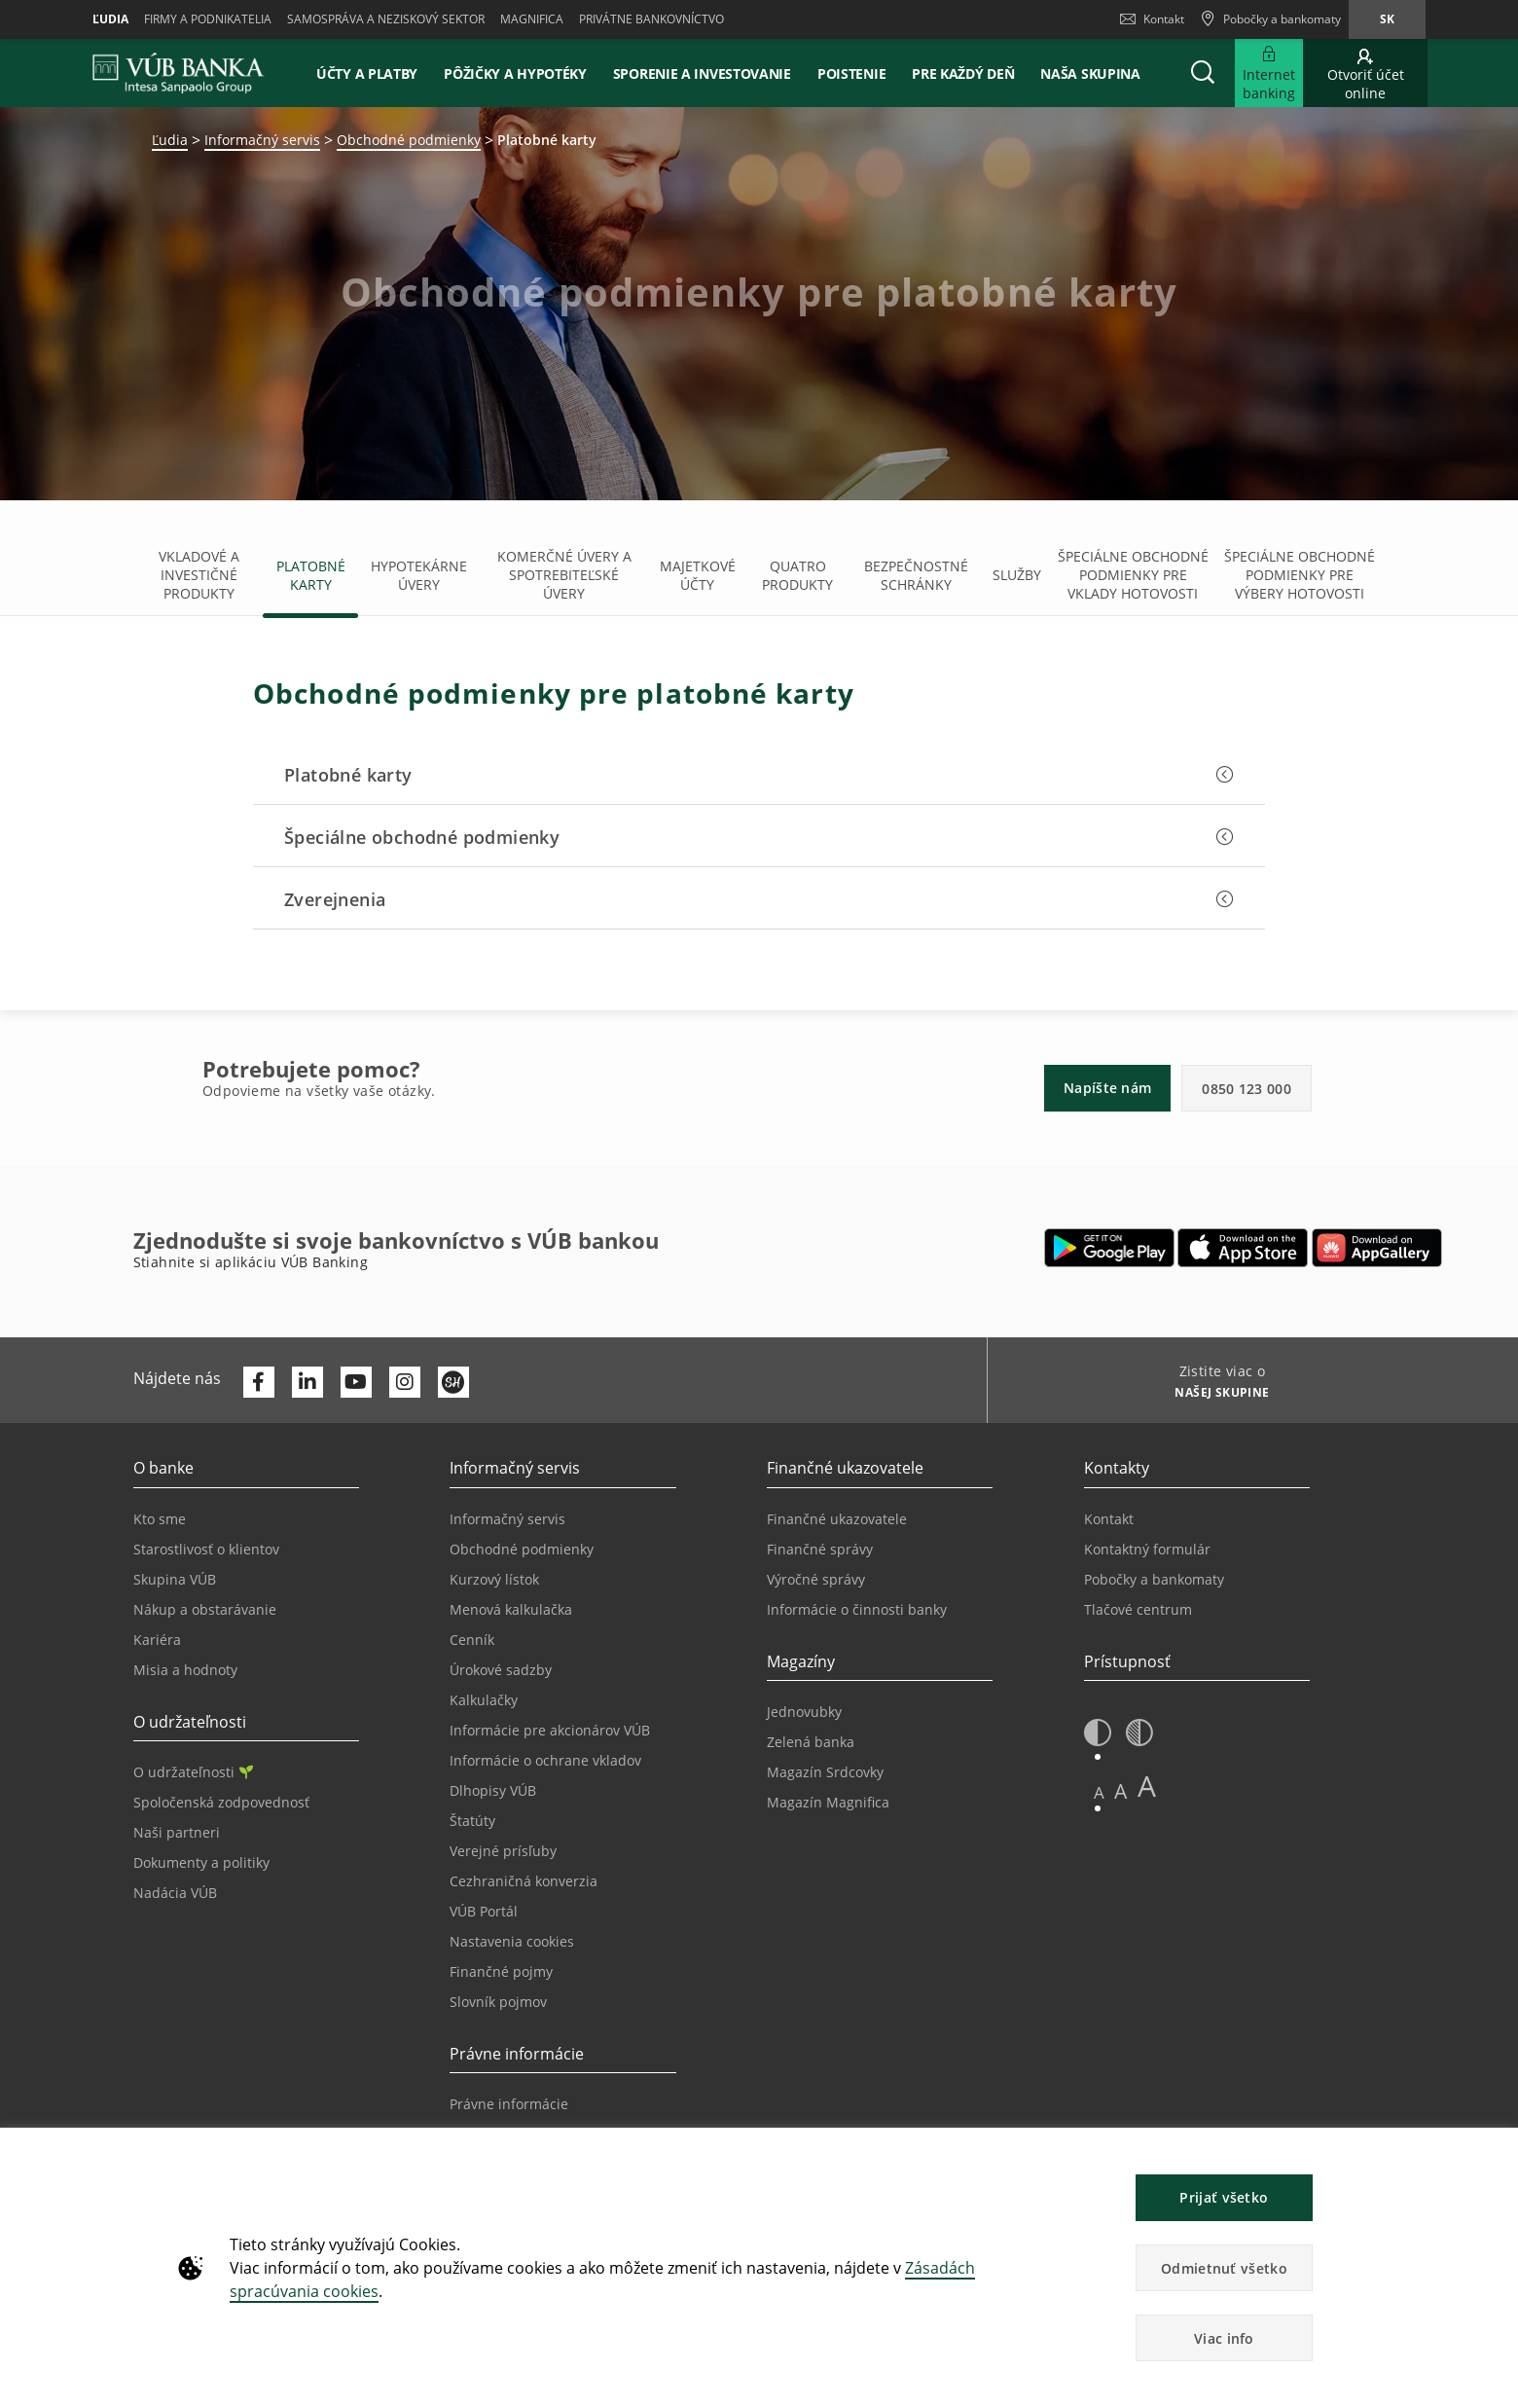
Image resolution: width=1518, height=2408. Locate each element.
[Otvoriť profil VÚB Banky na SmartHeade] (453, 1382)
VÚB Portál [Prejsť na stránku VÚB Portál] (484, 1911)
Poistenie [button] (851, 73)
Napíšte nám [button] (1107, 1087)
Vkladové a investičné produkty (199, 574)
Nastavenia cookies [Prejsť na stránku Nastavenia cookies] (512, 1941)
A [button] (1099, 1792)
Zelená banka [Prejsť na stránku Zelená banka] (810, 1742)
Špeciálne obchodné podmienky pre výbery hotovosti (1299, 574)
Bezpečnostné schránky (916, 575)
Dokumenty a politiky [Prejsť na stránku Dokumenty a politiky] (201, 1862)
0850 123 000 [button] (1246, 1088)
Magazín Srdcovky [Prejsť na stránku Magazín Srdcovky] (825, 1772)
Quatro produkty (797, 575)
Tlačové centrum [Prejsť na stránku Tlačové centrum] (1138, 1609)
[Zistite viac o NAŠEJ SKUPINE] (1215, 1395)
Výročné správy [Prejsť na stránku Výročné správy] (816, 1579)
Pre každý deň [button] (963, 73)
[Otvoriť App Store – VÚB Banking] (1243, 1247)
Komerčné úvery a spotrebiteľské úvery (564, 574)
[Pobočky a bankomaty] (1270, 19)
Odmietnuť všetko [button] (1224, 2268)
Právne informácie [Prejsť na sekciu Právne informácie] (509, 2104)
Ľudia (110, 19)
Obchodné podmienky (409, 139)
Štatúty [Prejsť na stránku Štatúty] (472, 1820)
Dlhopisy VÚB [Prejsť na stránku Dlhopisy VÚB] (493, 1790)
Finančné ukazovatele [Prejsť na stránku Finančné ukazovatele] (837, 1519)
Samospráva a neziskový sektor (386, 19)
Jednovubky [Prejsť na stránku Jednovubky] (804, 1711)
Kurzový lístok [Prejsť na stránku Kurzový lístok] (494, 1579)
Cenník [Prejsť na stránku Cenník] (472, 1639)
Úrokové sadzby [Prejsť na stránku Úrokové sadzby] (501, 1669)
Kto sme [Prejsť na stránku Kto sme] (159, 1519)
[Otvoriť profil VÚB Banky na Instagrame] (404, 1382)
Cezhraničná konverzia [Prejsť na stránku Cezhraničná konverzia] (523, 1881)
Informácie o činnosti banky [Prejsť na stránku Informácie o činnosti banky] (857, 1609)
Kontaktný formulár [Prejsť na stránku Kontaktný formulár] (1147, 1549)
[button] (1203, 73)
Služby (1017, 575)
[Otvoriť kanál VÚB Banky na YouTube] (356, 1382)
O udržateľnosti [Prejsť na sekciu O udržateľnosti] (193, 1772)
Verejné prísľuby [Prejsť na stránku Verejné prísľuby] (503, 1851)
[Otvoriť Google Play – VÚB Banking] (1109, 1247)
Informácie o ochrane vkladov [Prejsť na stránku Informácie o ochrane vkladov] (545, 1760)
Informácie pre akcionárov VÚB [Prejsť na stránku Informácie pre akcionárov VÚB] (550, 1730)
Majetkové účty (698, 575)
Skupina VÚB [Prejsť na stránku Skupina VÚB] (174, 1579)
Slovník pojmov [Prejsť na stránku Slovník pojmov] (498, 2001)
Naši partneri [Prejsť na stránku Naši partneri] (176, 1832)
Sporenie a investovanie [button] (702, 73)
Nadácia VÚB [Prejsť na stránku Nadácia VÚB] (175, 1892)
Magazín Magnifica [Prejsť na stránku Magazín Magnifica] (828, 1802)
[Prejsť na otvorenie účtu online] (1365, 73)
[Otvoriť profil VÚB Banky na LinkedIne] (307, 1382)
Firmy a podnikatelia (207, 19)
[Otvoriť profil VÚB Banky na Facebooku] (258, 1382)
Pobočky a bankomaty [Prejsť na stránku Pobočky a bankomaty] (1154, 1579)
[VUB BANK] (178, 73)
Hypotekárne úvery (419, 575)
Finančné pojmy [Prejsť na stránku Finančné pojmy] (501, 1971)
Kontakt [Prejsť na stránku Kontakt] (1109, 1519)
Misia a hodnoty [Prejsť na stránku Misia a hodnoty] (185, 1669)
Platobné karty (310, 575)
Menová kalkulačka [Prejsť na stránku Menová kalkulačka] (511, 1609)
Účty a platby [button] (366, 73)
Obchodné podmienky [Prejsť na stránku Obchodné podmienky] (522, 1549)
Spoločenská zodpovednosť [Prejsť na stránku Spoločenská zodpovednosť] (221, 1802)
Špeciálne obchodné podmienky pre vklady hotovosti (1133, 574)
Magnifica (531, 19)
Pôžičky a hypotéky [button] (515, 73)
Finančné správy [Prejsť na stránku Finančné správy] (820, 1549)
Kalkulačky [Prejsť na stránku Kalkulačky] (484, 1700)
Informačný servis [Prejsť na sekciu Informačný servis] (507, 1519)
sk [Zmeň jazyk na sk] (1387, 19)
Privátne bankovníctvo (651, 19)
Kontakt (1152, 19)
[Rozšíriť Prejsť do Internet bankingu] (1269, 73)
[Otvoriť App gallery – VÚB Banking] (1377, 1247)
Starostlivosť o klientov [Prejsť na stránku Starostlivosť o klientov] (206, 1549)
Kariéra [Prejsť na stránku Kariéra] (157, 1639)
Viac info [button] (1224, 2338)
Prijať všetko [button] (1223, 2197)
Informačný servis (262, 139)
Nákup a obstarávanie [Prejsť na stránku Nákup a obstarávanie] (204, 1609)
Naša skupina (1089, 73)
